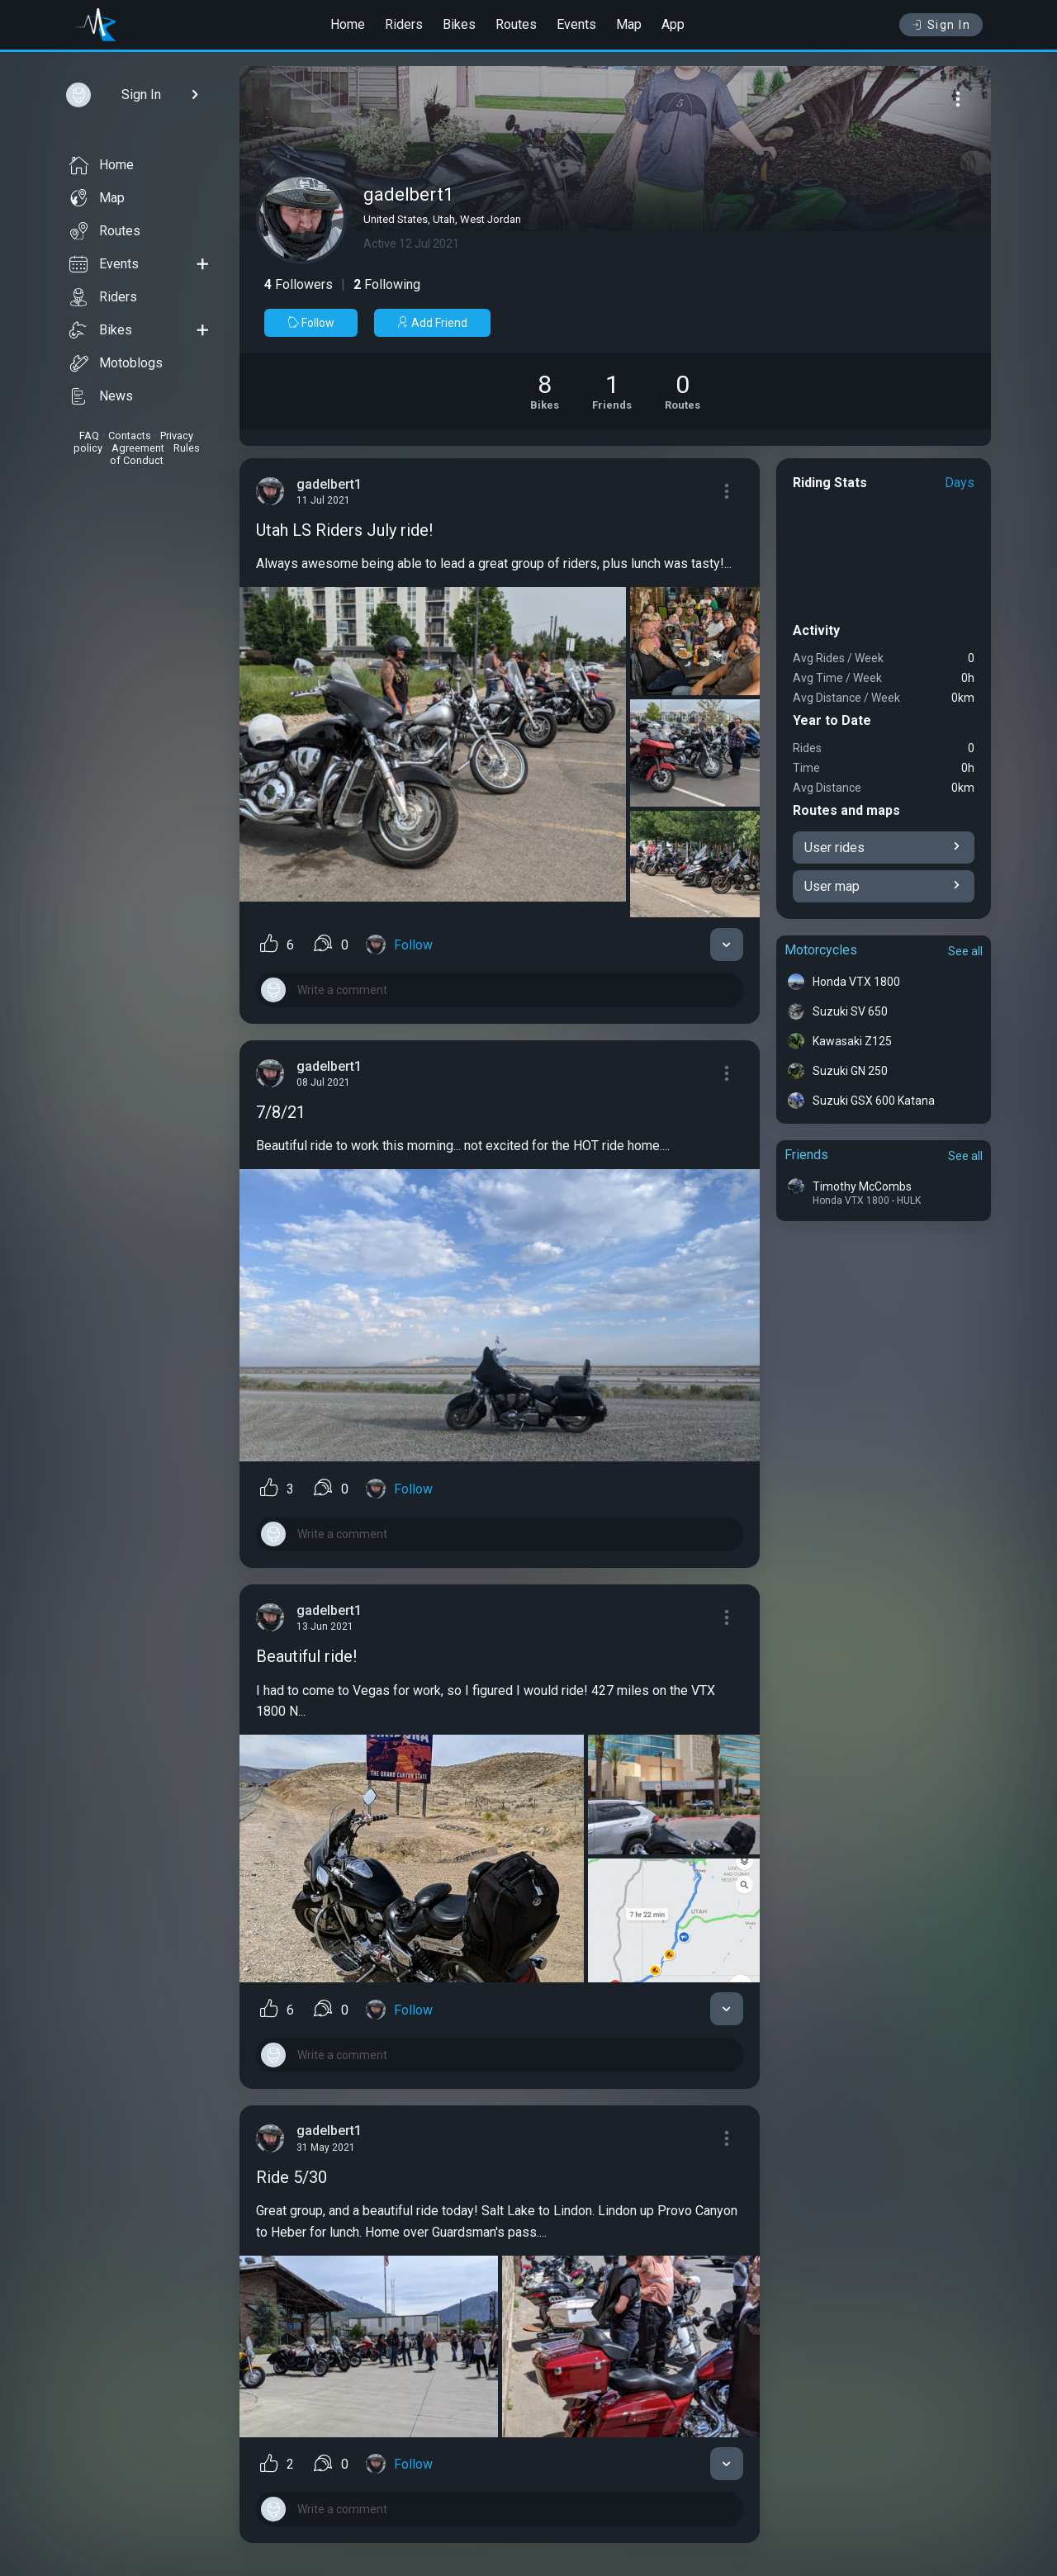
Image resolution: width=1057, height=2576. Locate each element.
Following (386, 284)
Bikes (459, 24)
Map (629, 24)
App (673, 24)
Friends (806, 1155)
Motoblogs (116, 363)
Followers (298, 284)
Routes (516, 24)
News (101, 396)
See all (965, 951)
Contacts (129, 435)
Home (347, 24)
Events (576, 24)
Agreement (137, 448)
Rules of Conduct (155, 454)
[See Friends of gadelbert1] (612, 391)
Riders (404, 24)
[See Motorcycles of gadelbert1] (545, 391)
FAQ (89, 435)
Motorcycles (820, 950)
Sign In (941, 24)
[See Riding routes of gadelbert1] (682, 391)
